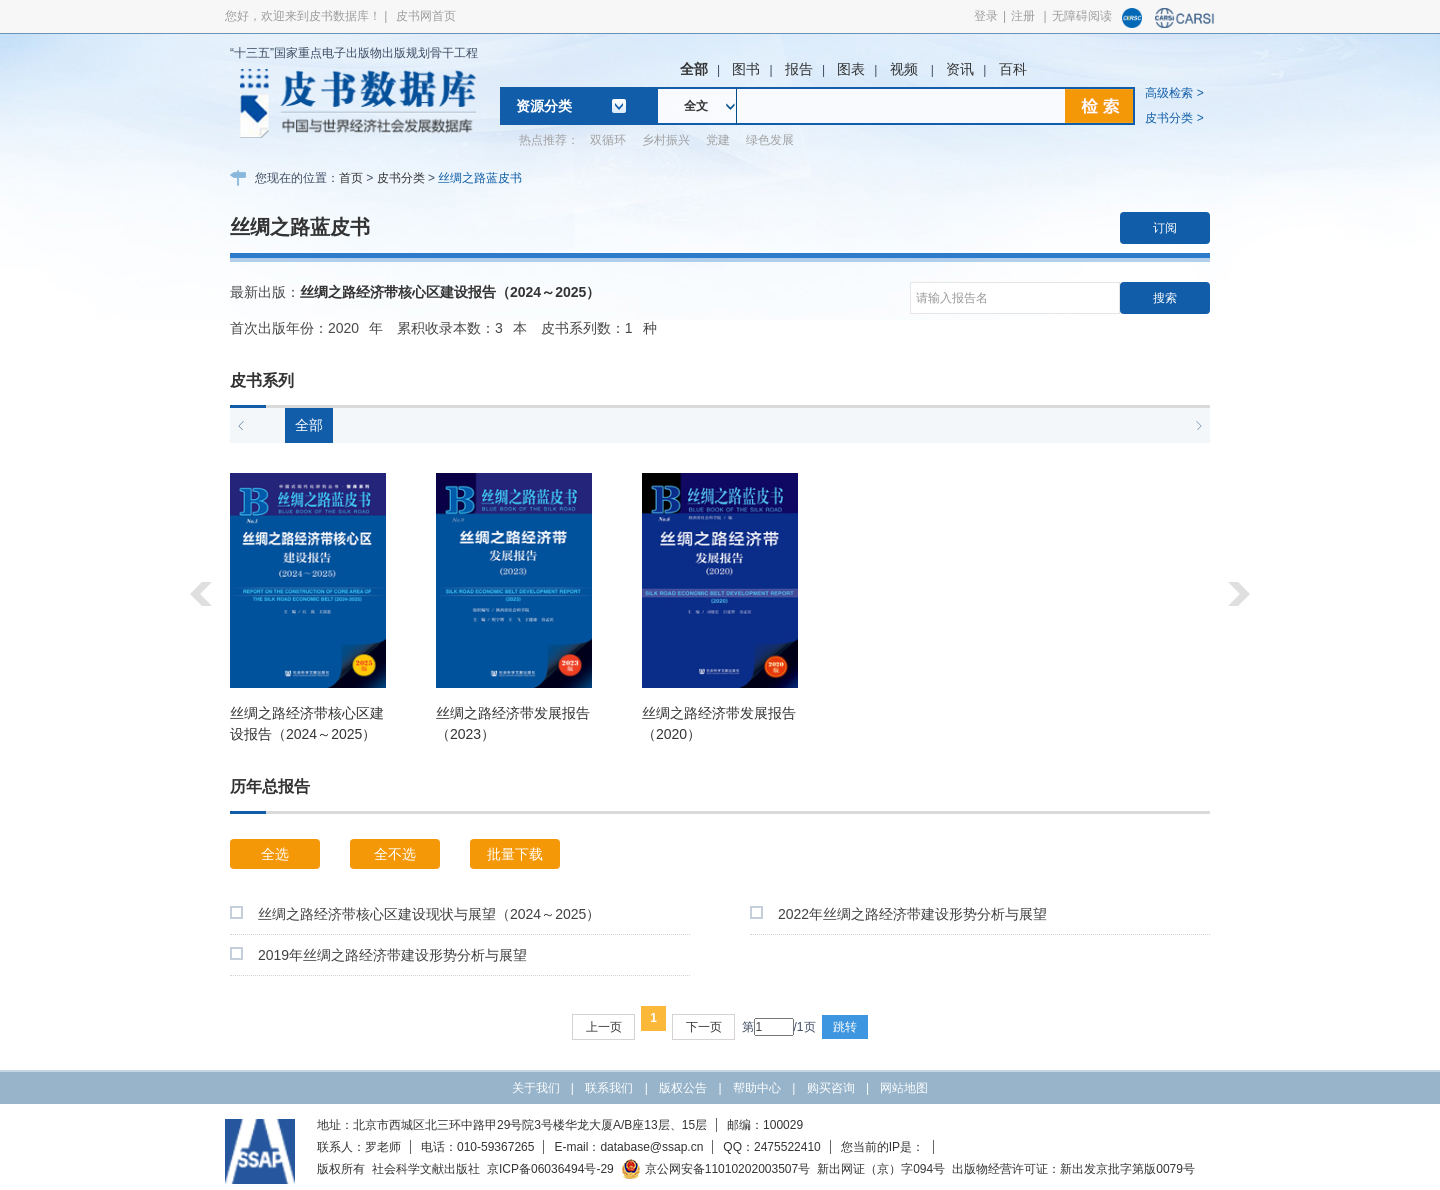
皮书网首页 (426, 16)
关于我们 (536, 1088)
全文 (696, 106)
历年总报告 (270, 786)
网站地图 (904, 1088)
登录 (986, 16)
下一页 (704, 1027)
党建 (718, 140)
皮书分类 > (1174, 118)
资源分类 (544, 106)
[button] (241, 426)
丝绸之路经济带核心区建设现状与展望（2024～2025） (429, 914)
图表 (851, 69)
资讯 (960, 69)
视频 (906, 69)
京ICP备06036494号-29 (550, 1169)
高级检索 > (1174, 93)
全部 (694, 69)
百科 (1013, 69)
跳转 (845, 1027)
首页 (351, 178)
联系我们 (609, 1088)
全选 (275, 854)
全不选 (395, 854)
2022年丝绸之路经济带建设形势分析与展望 (912, 914)
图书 (746, 69)
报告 (799, 69)
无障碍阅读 (1082, 16)
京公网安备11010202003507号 (715, 1169)
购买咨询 (831, 1088)
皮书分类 (401, 178)
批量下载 (515, 854)
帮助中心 (757, 1088)
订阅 (1165, 228)
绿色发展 (770, 140)
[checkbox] (236, 912)
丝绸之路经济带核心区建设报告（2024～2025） (450, 292)
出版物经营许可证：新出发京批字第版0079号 (1073, 1169)
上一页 (604, 1027)
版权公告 (683, 1088)
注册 (1023, 16)
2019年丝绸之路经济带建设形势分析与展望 (392, 955)
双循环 (608, 140)
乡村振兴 (666, 140)
